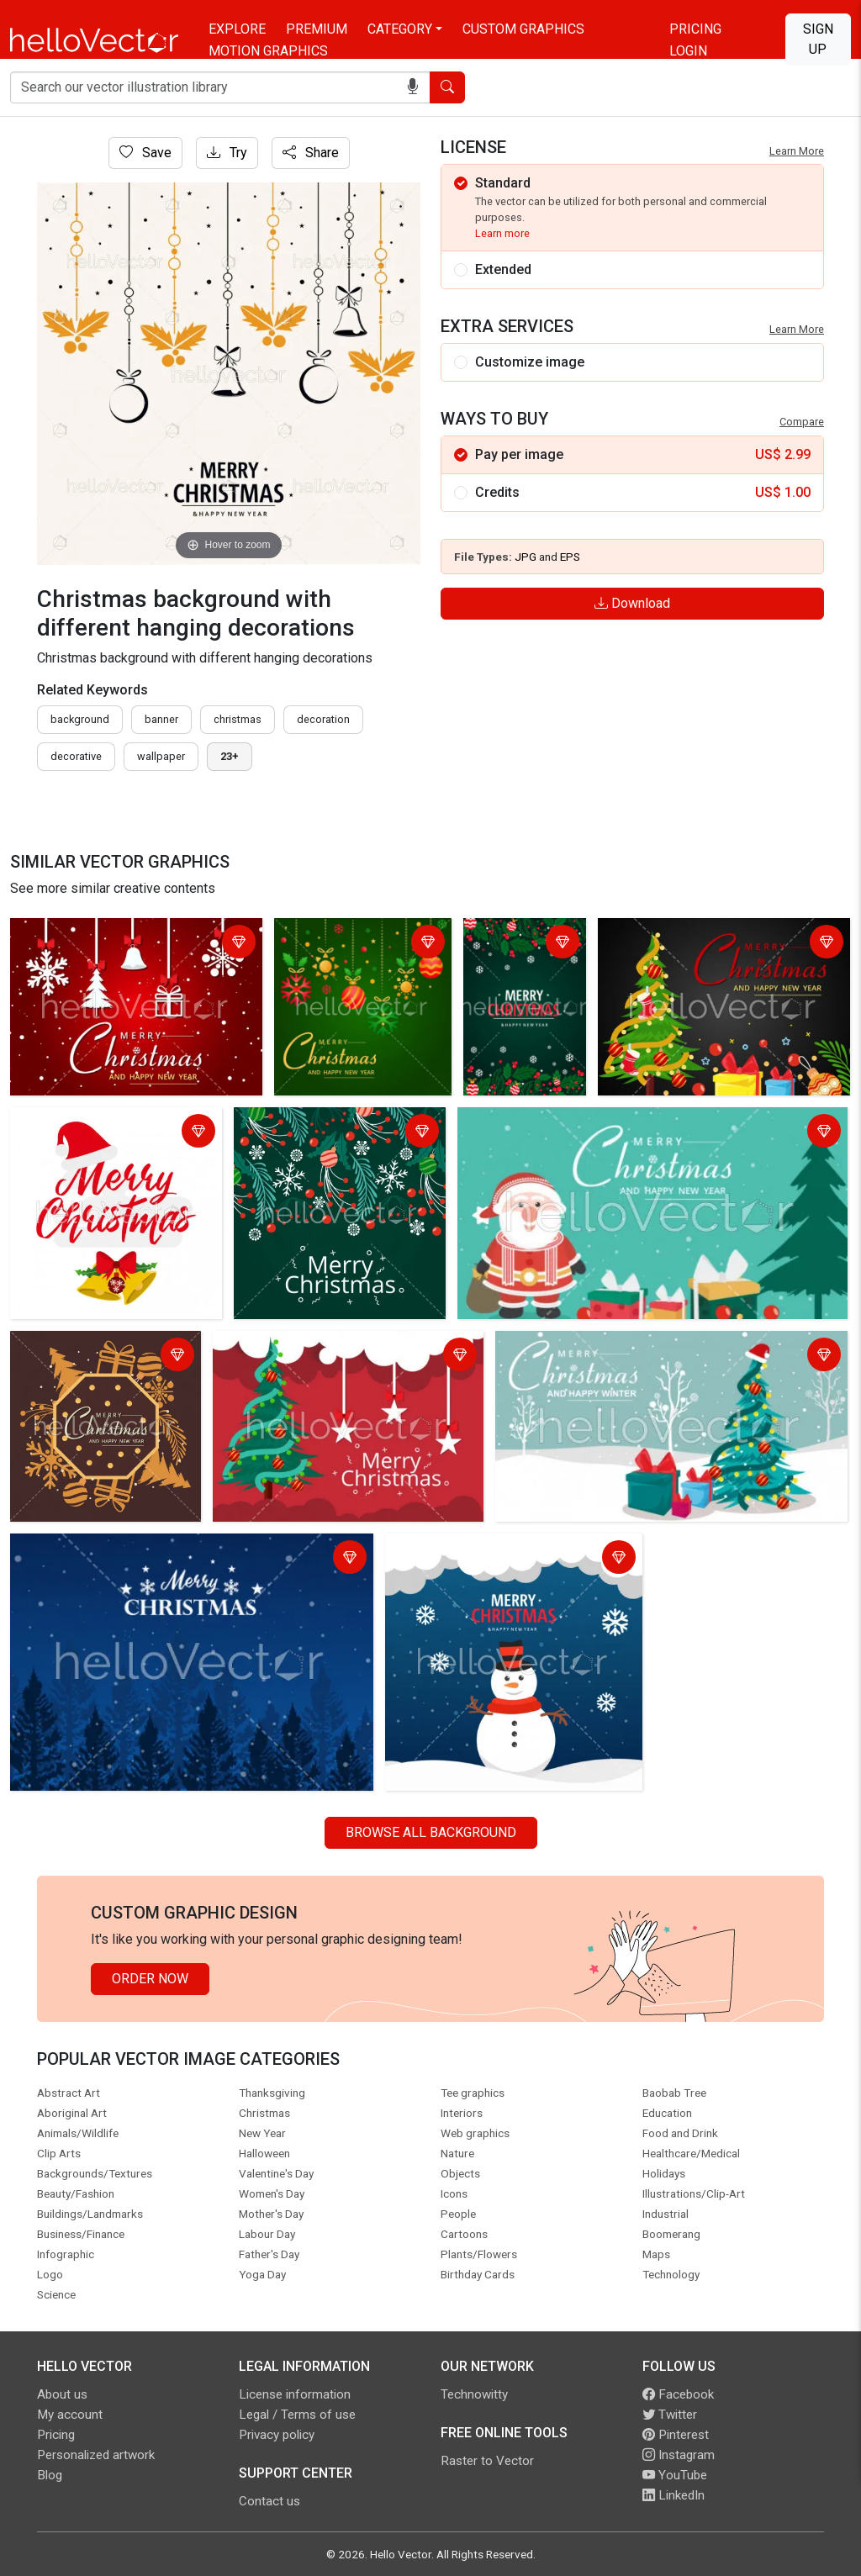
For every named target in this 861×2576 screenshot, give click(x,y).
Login (688, 51)
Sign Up (818, 39)
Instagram (678, 2455)
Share (311, 153)
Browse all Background (431, 1832)
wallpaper (161, 756)
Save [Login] (145, 153)
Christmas (237, 719)
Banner (161, 719)
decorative (76, 756)
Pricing (695, 29)
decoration (323, 719)
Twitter (669, 2414)
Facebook (678, 2394)
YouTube (674, 2475)
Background (79, 719)
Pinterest (675, 2434)
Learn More (796, 151)
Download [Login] (632, 603)
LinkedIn (673, 2495)
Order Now (150, 1979)
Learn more (502, 233)
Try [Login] (227, 153)
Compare (801, 421)
